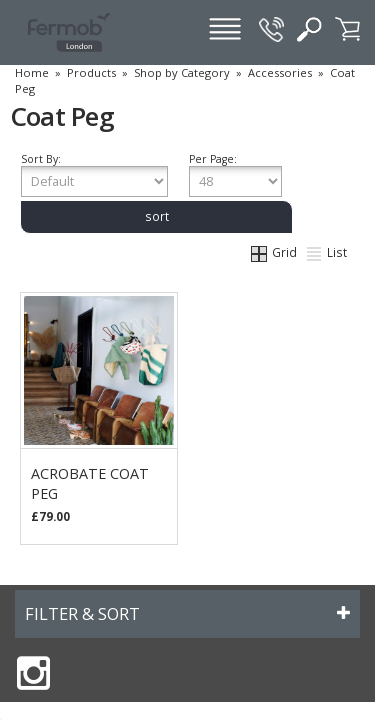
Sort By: (94, 174)
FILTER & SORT (82, 613)
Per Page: (235, 174)
